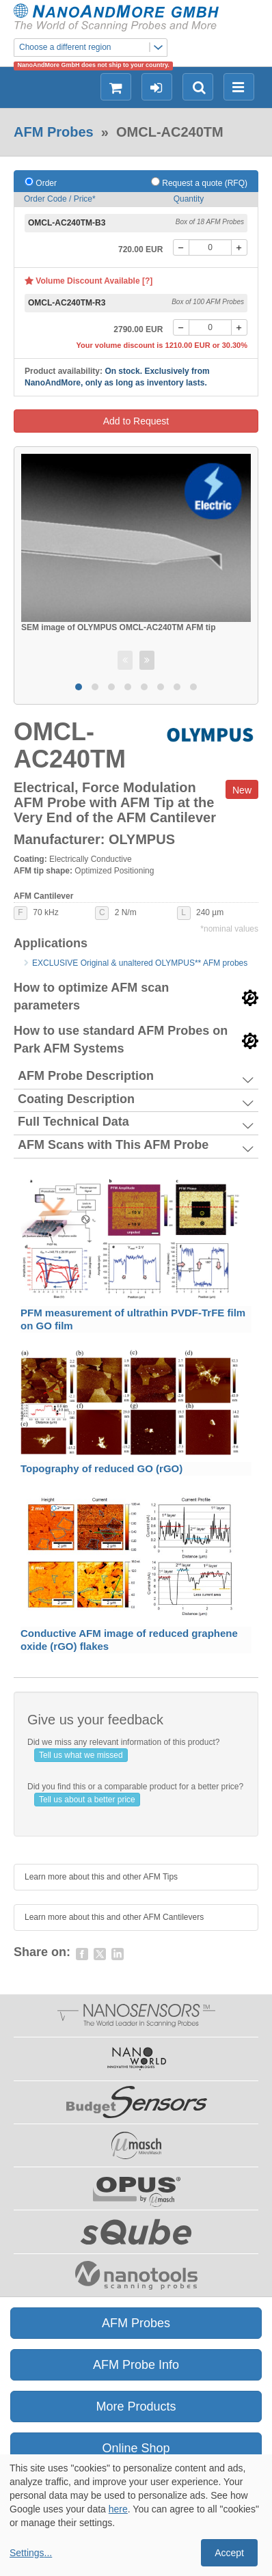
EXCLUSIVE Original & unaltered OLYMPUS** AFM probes (139, 963)
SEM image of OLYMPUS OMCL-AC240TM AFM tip (118, 627)
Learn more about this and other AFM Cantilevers (114, 1917)
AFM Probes (54, 131)
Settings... (31, 2552)
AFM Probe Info (136, 2365)
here (118, 2509)
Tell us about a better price (87, 1799)
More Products (136, 2406)
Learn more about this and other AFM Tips (101, 1877)
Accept (229, 2552)
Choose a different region (93, 47)
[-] (181, 247)
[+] (239, 247)
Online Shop (135, 2448)
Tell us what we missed (81, 1755)
